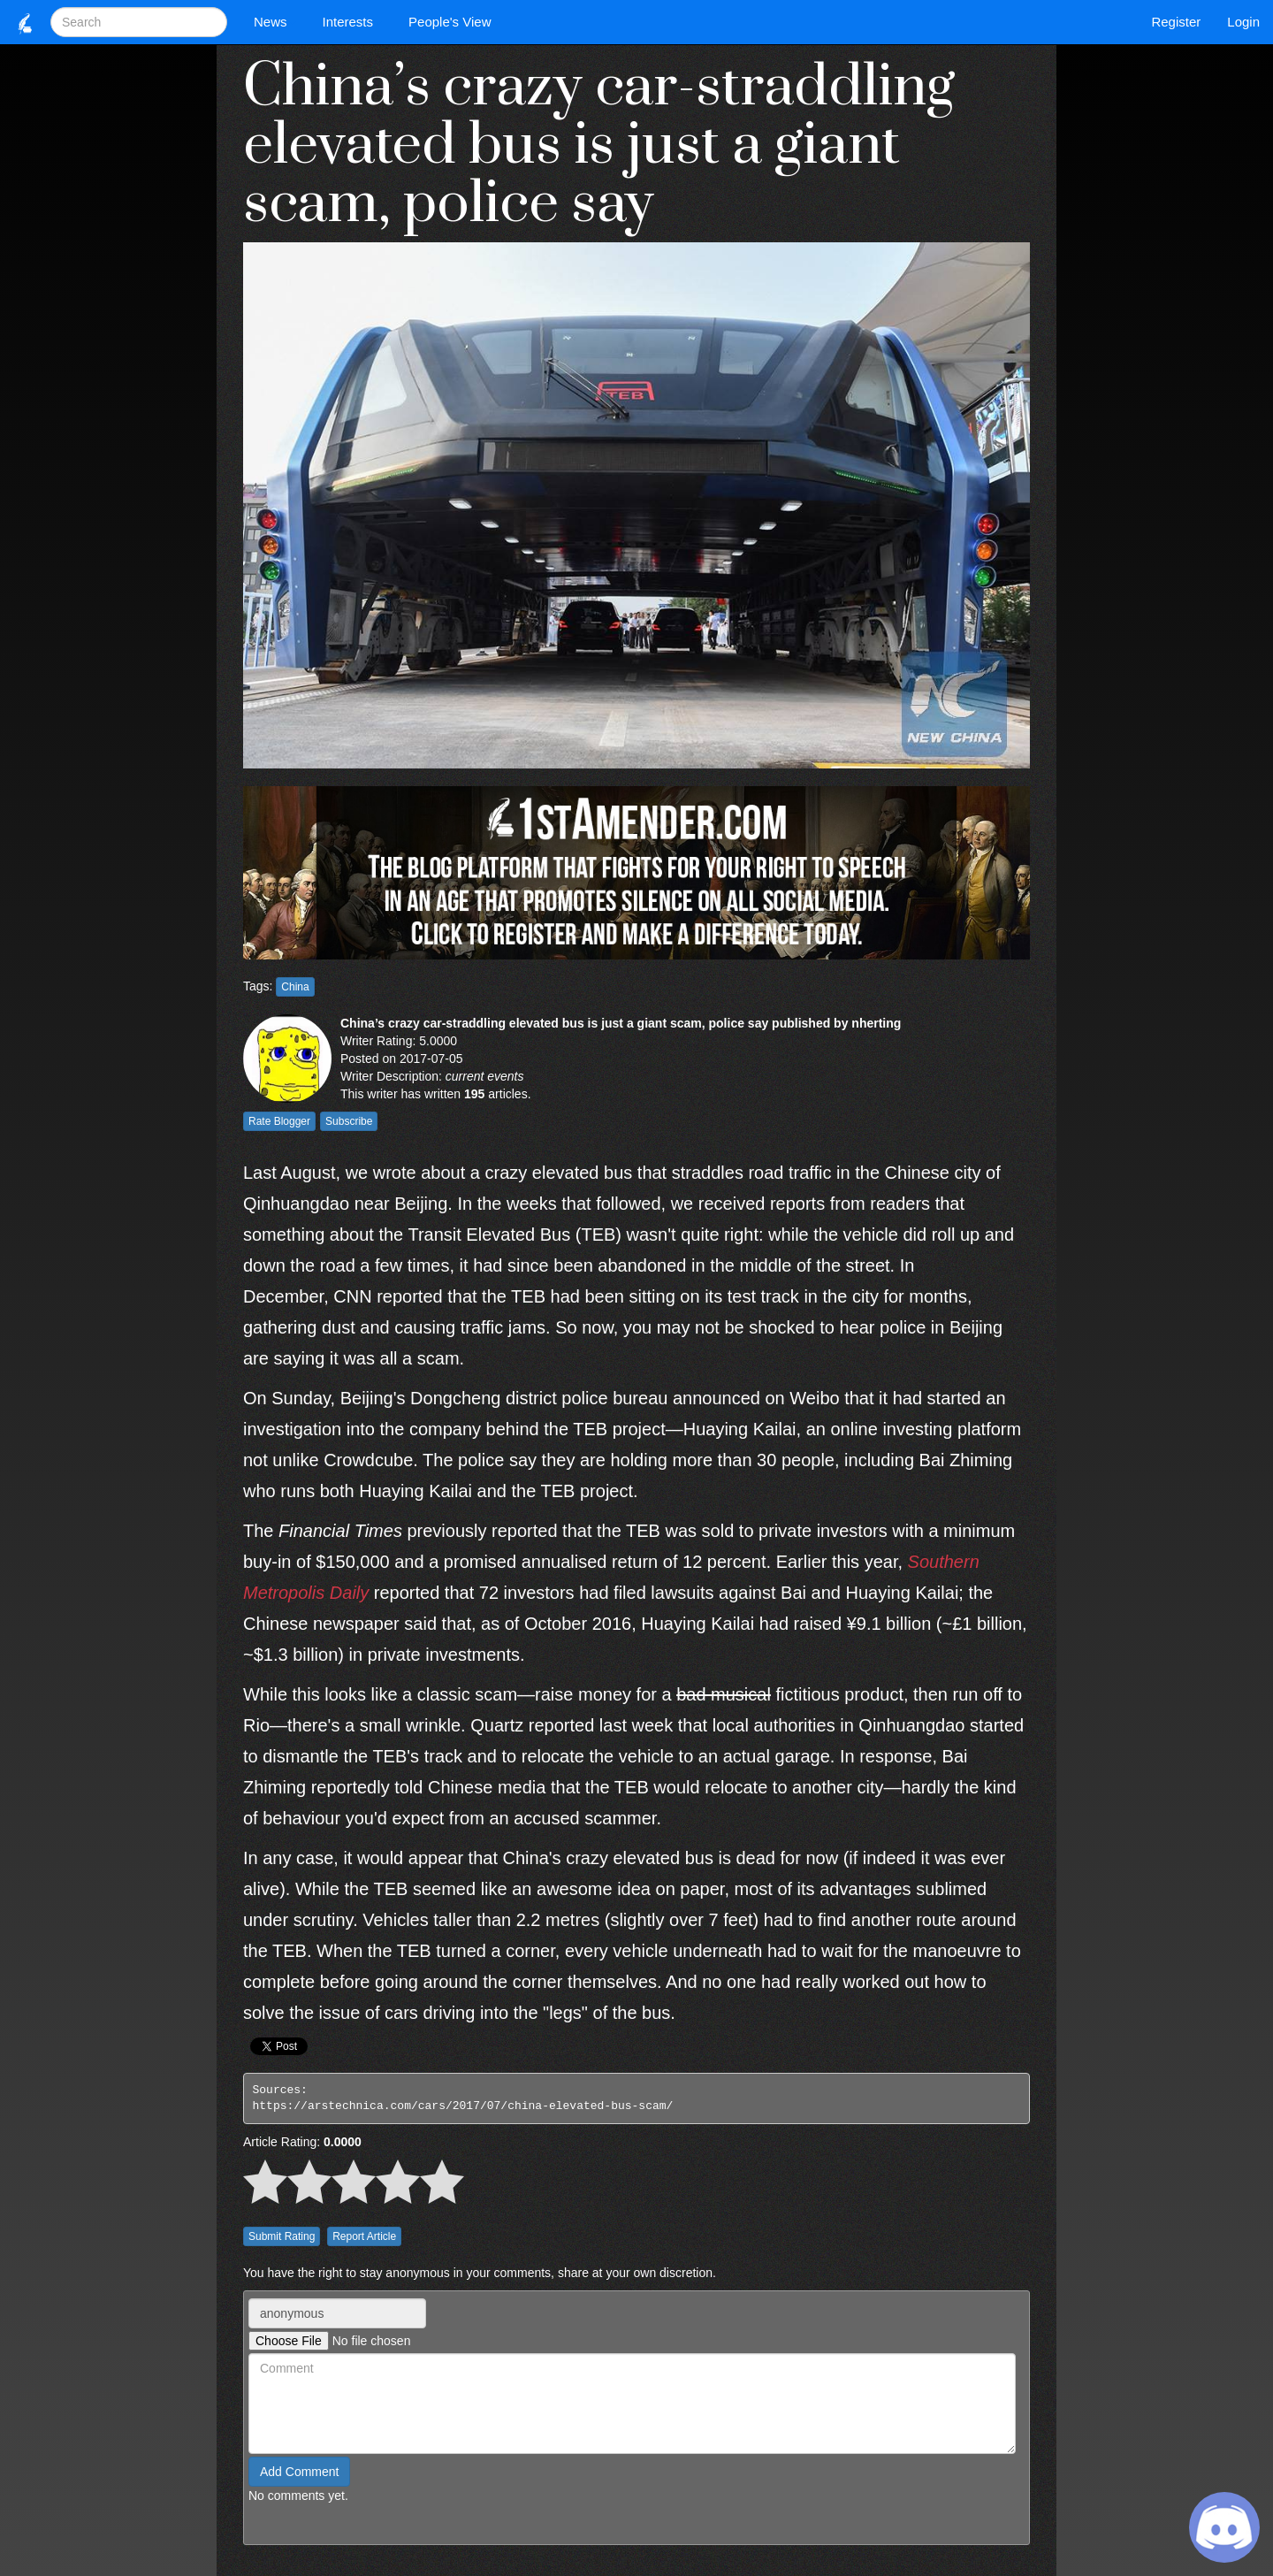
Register (1176, 21)
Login (1243, 21)
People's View (453, 21)
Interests (353, 21)
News (275, 21)
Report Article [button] (364, 2236)
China (295, 987)
